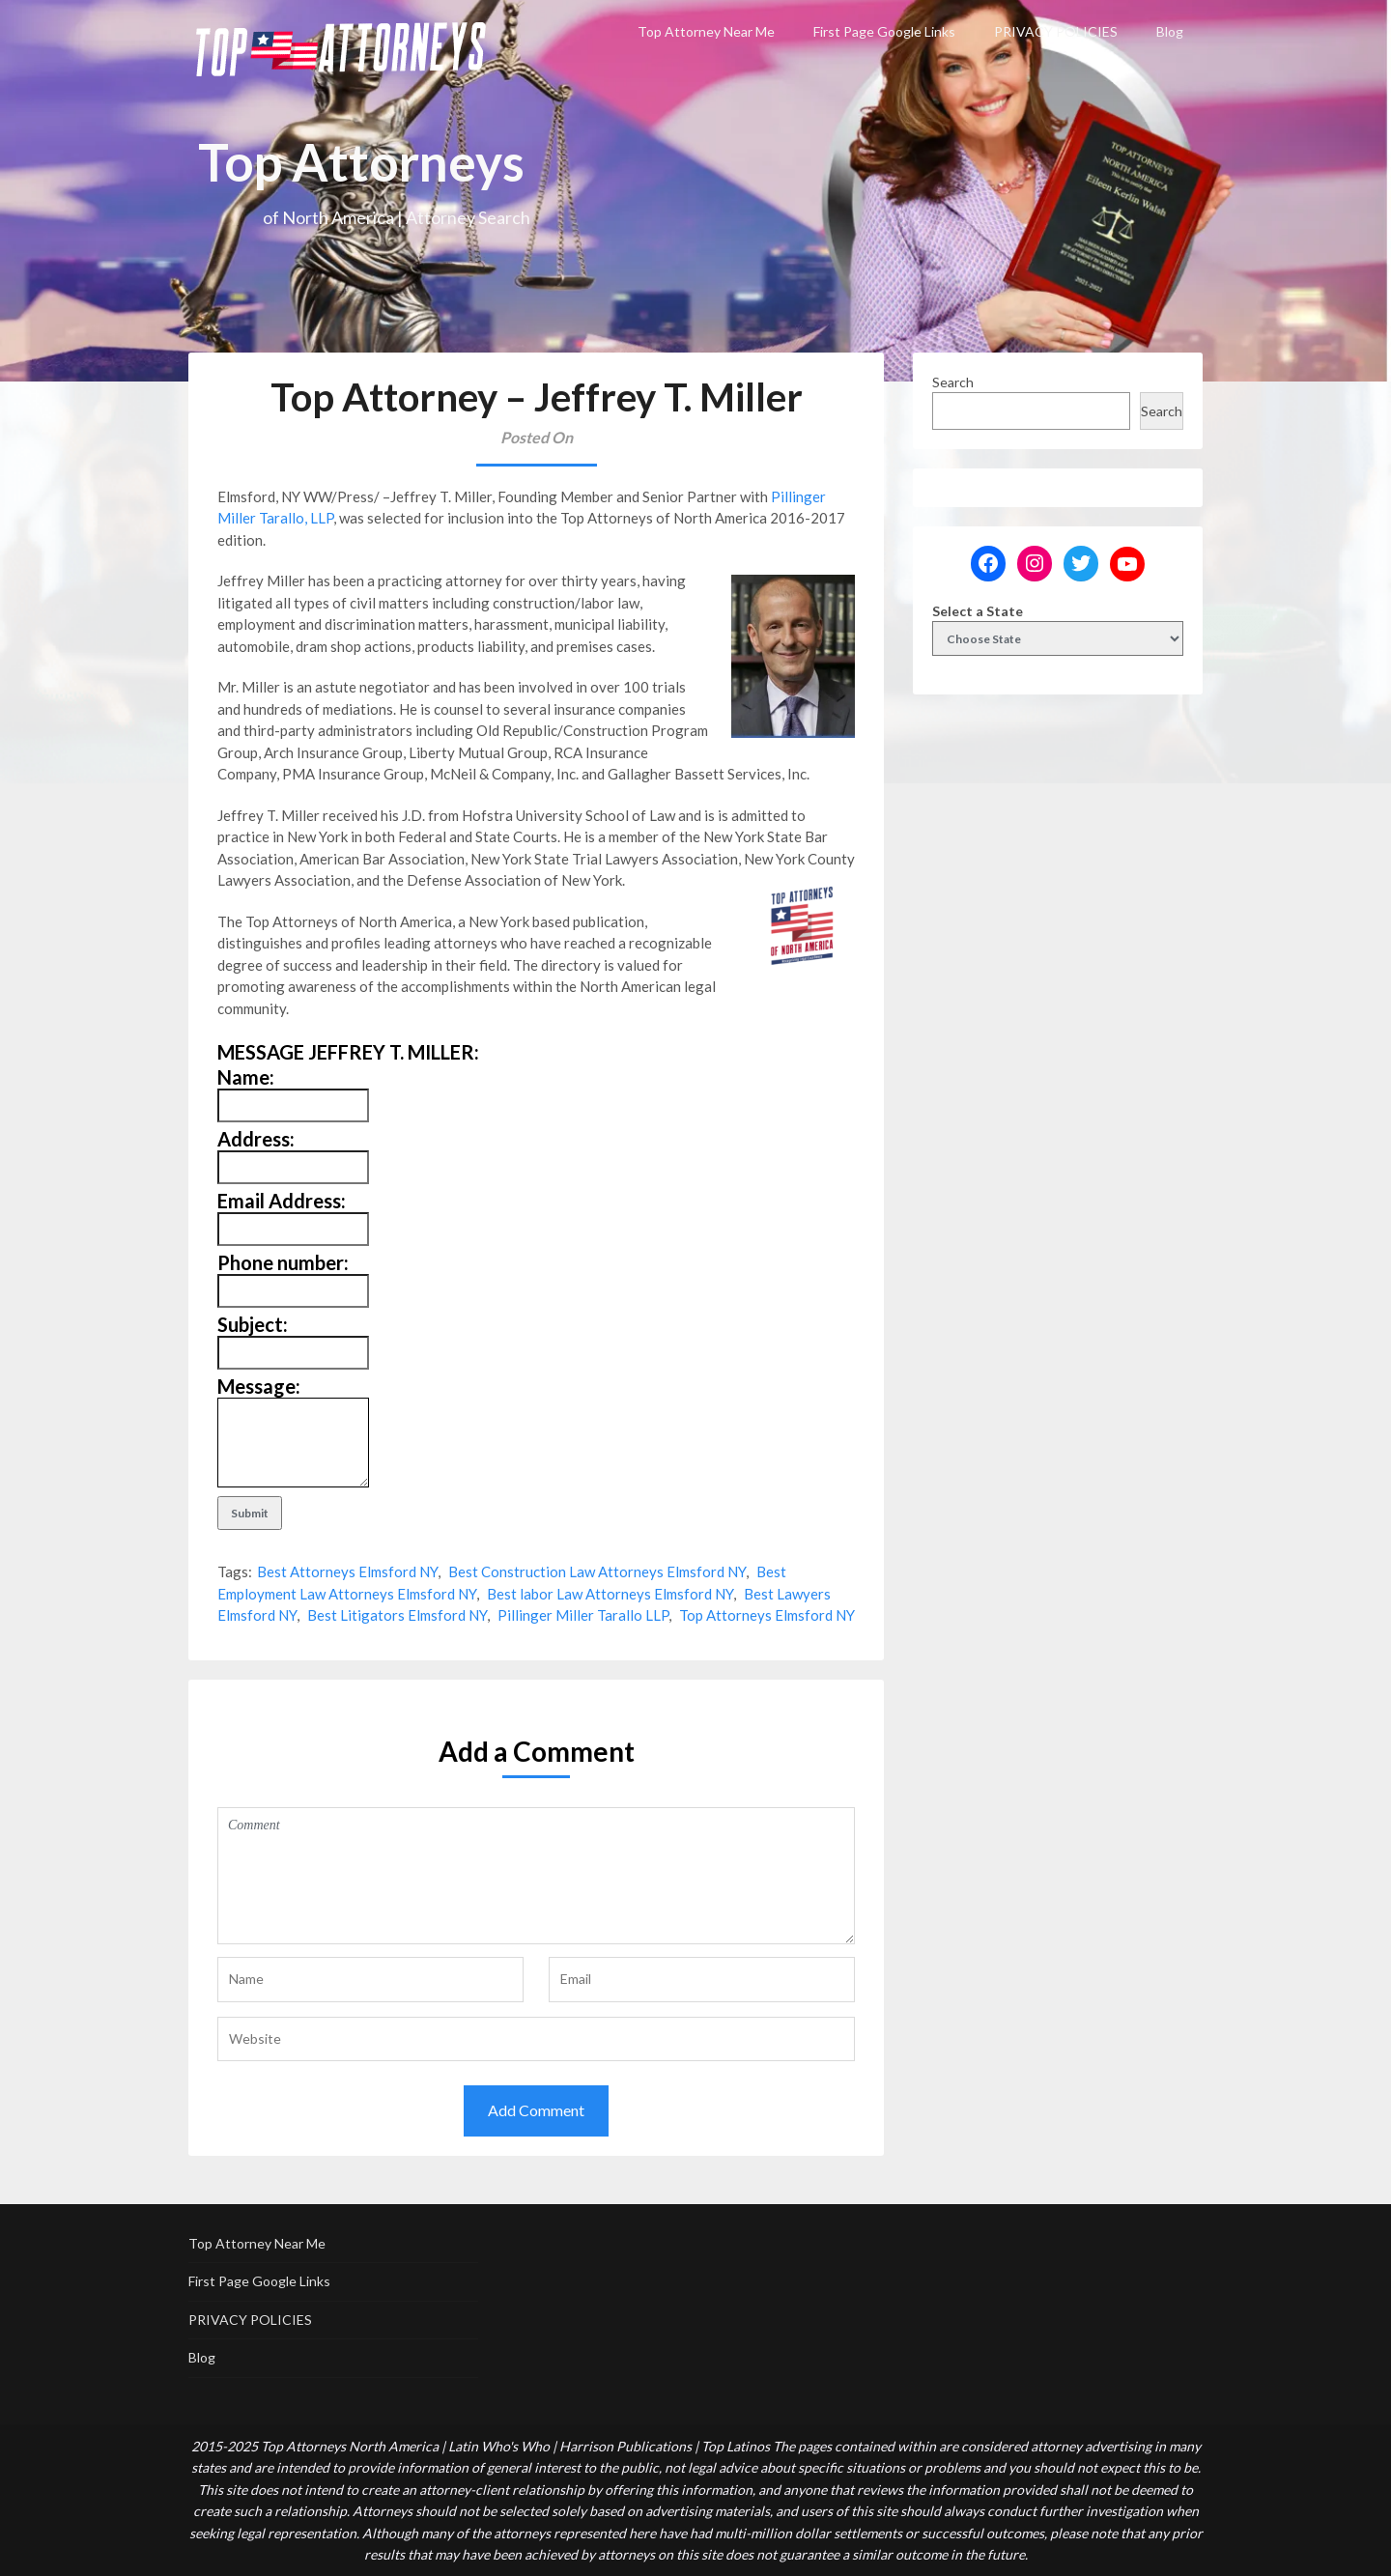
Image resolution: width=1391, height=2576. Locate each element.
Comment (536, 1875)
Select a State (977, 611)
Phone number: (283, 1262)
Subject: (252, 1324)
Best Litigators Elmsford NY (397, 1615)
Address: (256, 1138)
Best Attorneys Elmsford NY (347, 1571)
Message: (258, 1386)
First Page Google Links (884, 31)
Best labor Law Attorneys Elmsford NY (610, 1593)
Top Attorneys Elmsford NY (767, 1615)
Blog (1169, 31)
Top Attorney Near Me (706, 31)
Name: (245, 1077)
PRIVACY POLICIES (1056, 31)
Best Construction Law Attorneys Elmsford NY (597, 1571)
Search (953, 382)
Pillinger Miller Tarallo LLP (582, 1615)
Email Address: (281, 1200)
